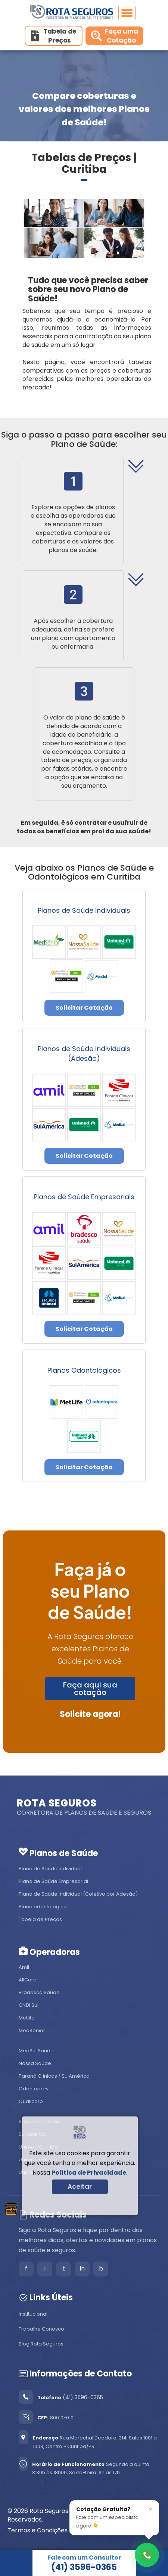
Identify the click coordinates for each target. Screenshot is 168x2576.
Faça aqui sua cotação (90, 1689)
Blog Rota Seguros (41, 2343)
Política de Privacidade (89, 2172)
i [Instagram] (45, 2268)
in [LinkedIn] (82, 2268)
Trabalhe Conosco (41, 2328)
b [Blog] (101, 2268)
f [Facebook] (26, 2268)
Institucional (33, 2314)
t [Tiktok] (63, 2268)
